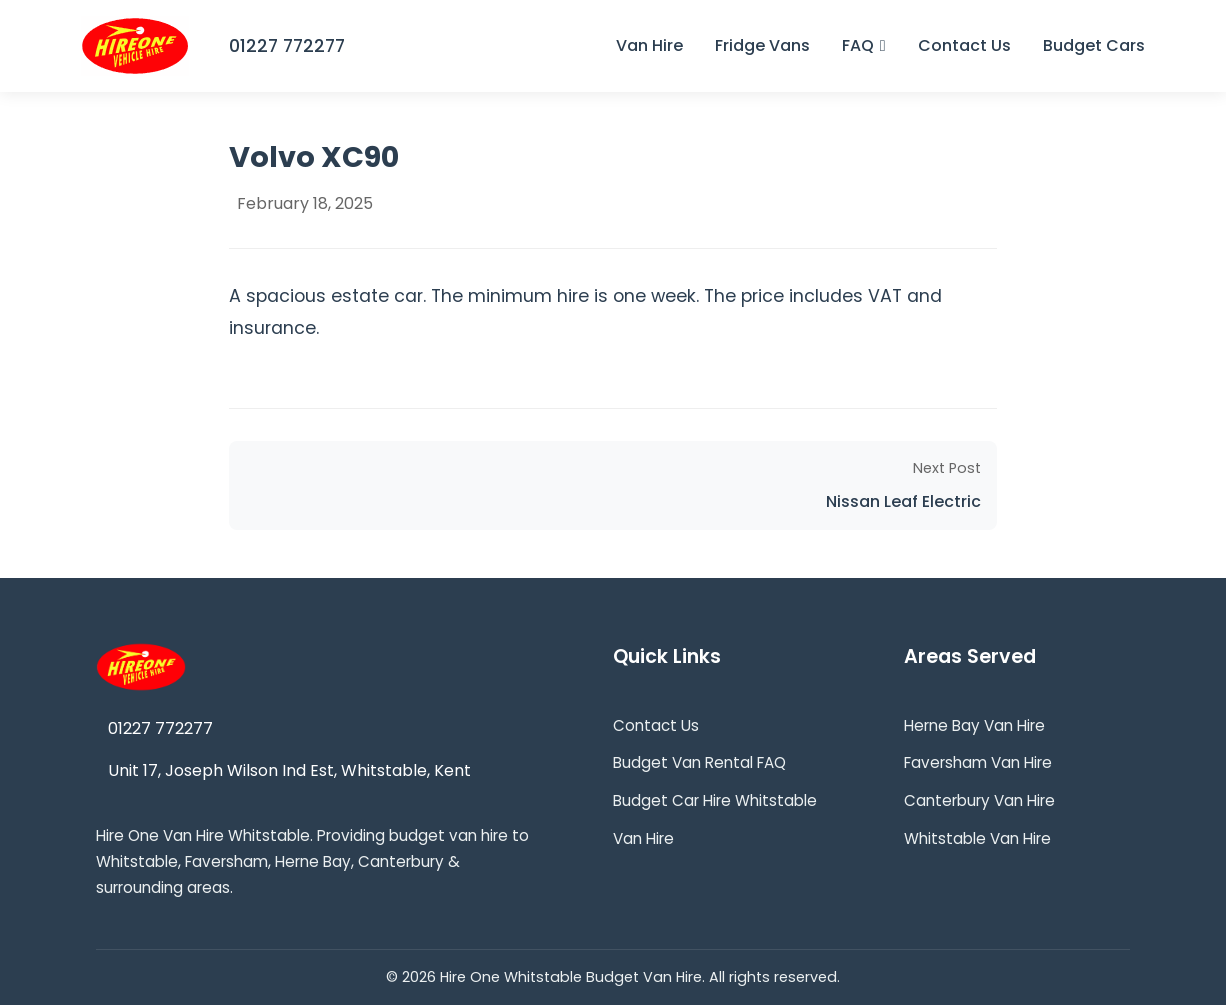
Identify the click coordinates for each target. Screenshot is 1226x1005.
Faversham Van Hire (978, 762)
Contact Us (964, 45)
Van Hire (649, 45)
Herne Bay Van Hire (974, 725)
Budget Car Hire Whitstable (715, 800)
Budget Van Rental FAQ (699, 762)
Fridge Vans (762, 45)
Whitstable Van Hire (977, 838)
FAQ (864, 46)
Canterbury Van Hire (979, 800)
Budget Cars (1094, 45)
